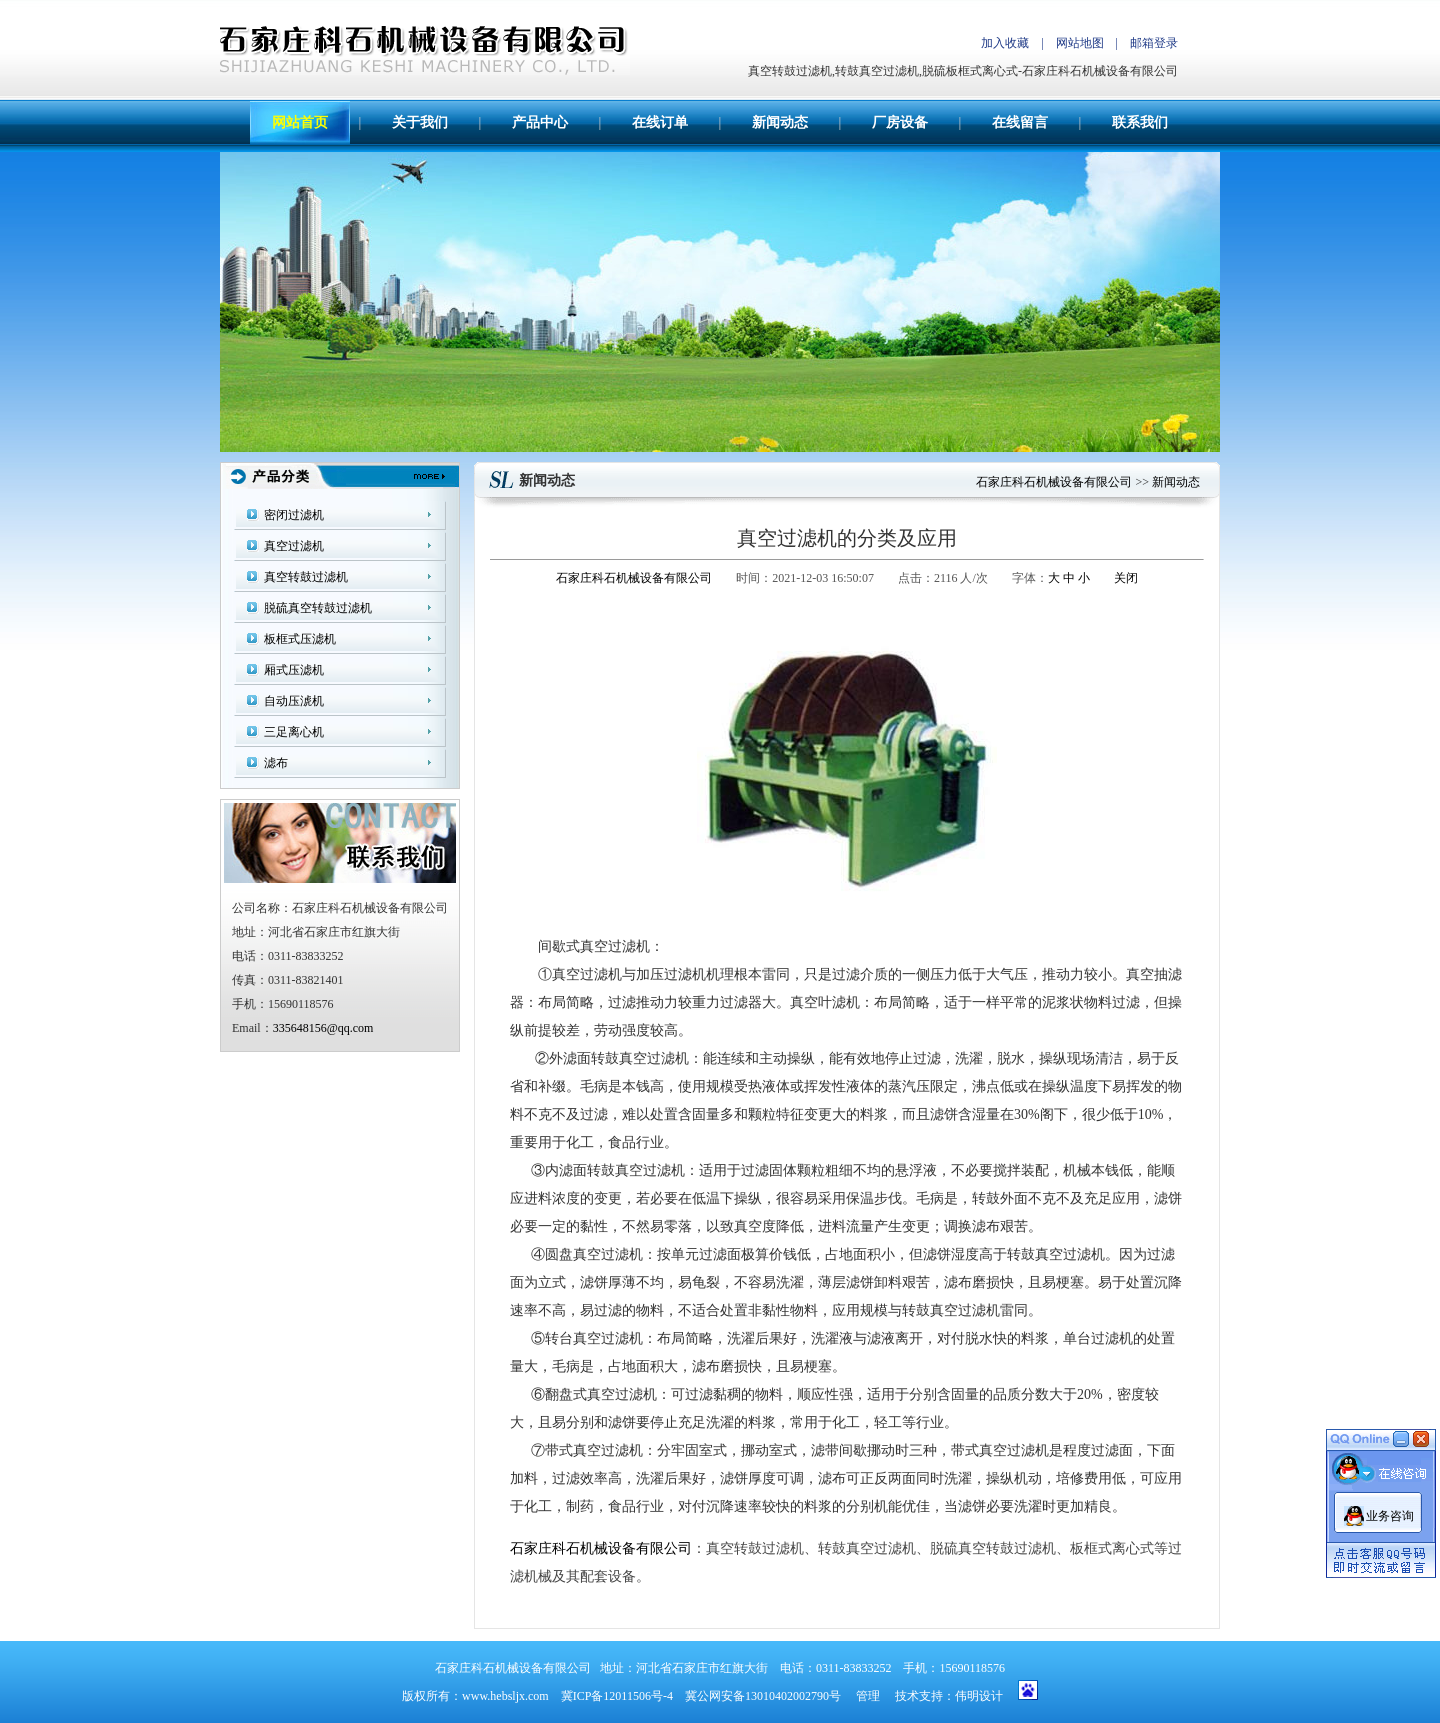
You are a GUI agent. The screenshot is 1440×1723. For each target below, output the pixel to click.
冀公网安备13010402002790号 (763, 1696)
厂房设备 (900, 122)
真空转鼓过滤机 (306, 577)
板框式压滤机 (300, 639)
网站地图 (1080, 43)
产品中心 (540, 122)
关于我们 (420, 122)
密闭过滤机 (294, 515)
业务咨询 (1390, 1512)
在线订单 (660, 122)
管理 (868, 1696)
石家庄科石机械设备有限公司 (1054, 482)
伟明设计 (979, 1696)
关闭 (1126, 578)
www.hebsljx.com (505, 1696)
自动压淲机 (294, 701)
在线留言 (1020, 122)
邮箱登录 (1154, 43)
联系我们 (1140, 122)
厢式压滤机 (294, 670)
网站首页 (300, 122)
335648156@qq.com (323, 1028)
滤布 (276, 763)
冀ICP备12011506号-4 (617, 1696)
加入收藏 (1005, 43)
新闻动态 (780, 122)
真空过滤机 (294, 546)
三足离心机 (294, 732)
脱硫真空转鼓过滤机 (318, 608)
